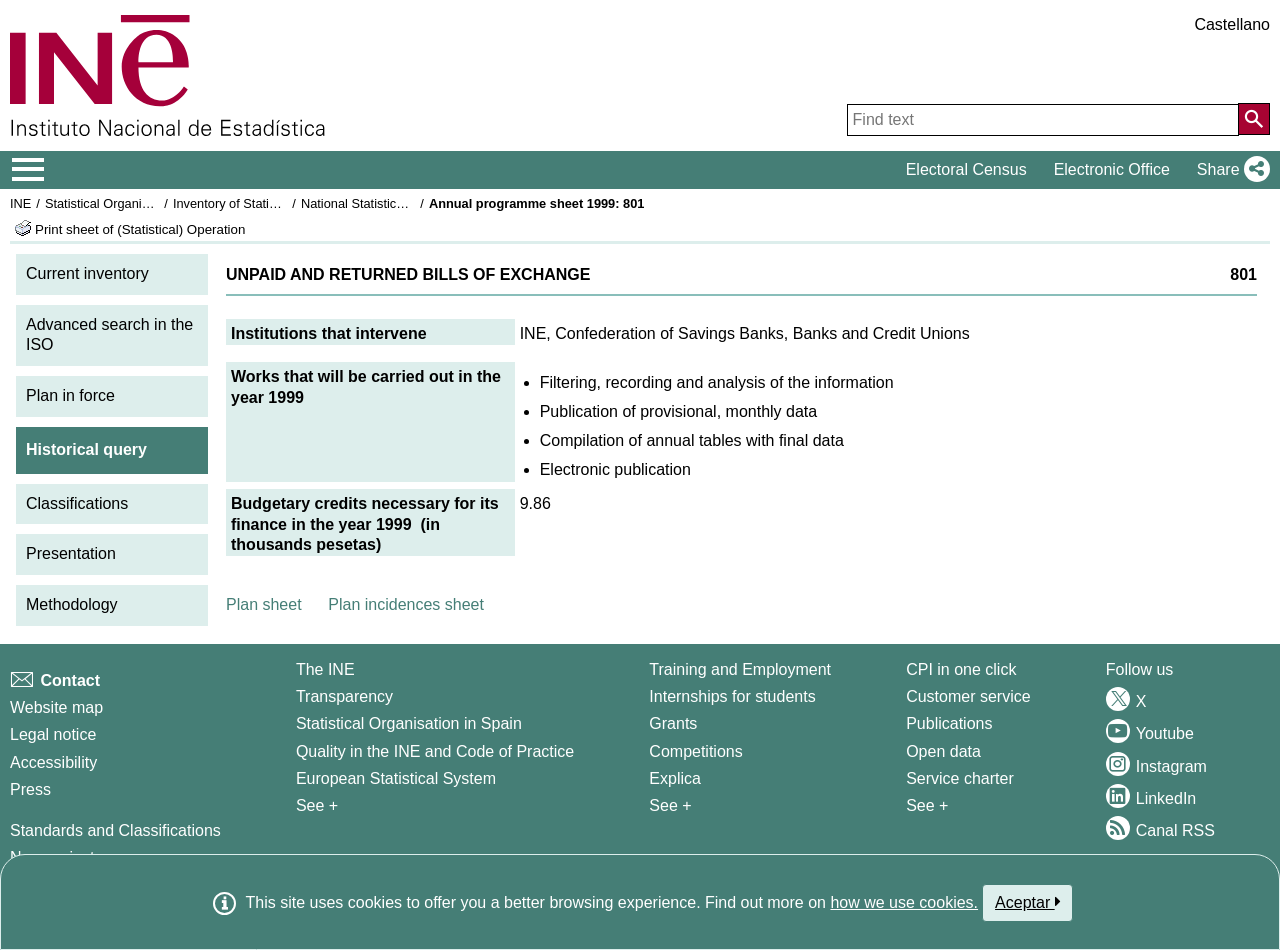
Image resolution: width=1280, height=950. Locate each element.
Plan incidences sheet (406, 604)
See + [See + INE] (317, 805)
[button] (1229, 170)
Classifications (77, 503)
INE (20, 203)
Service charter (960, 778)
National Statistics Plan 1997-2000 (399, 203)
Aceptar (1027, 902)
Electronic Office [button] (1112, 169)
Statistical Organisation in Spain (135, 203)
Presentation (71, 553)
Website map (56, 707)
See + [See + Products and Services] (927, 805)
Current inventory (87, 273)
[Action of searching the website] (1254, 119)
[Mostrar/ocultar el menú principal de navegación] (28, 170)
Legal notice (53, 734)
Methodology (72, 604)
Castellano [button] (1232, 24)
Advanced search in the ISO (109, 335)
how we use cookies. (904, 902)
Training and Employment (740, 669)
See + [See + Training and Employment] (670, 805)
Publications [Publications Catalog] (949, 723)
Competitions (695, 751)
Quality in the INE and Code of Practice (435, 751)
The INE (325, 669)
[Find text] (1043, 120)
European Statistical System (396, 778)
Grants (673, 723)
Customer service (968, 696)
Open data (943, 751)
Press (30, 789)
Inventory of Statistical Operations (268, 203)
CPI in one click (961, 669)
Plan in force (70, 395)
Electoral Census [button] (966, 169)
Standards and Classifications (115, 830)
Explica (675, 778)
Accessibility (53, 762)
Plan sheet (264, 604)
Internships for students (732, 696)
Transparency (344, 696)
